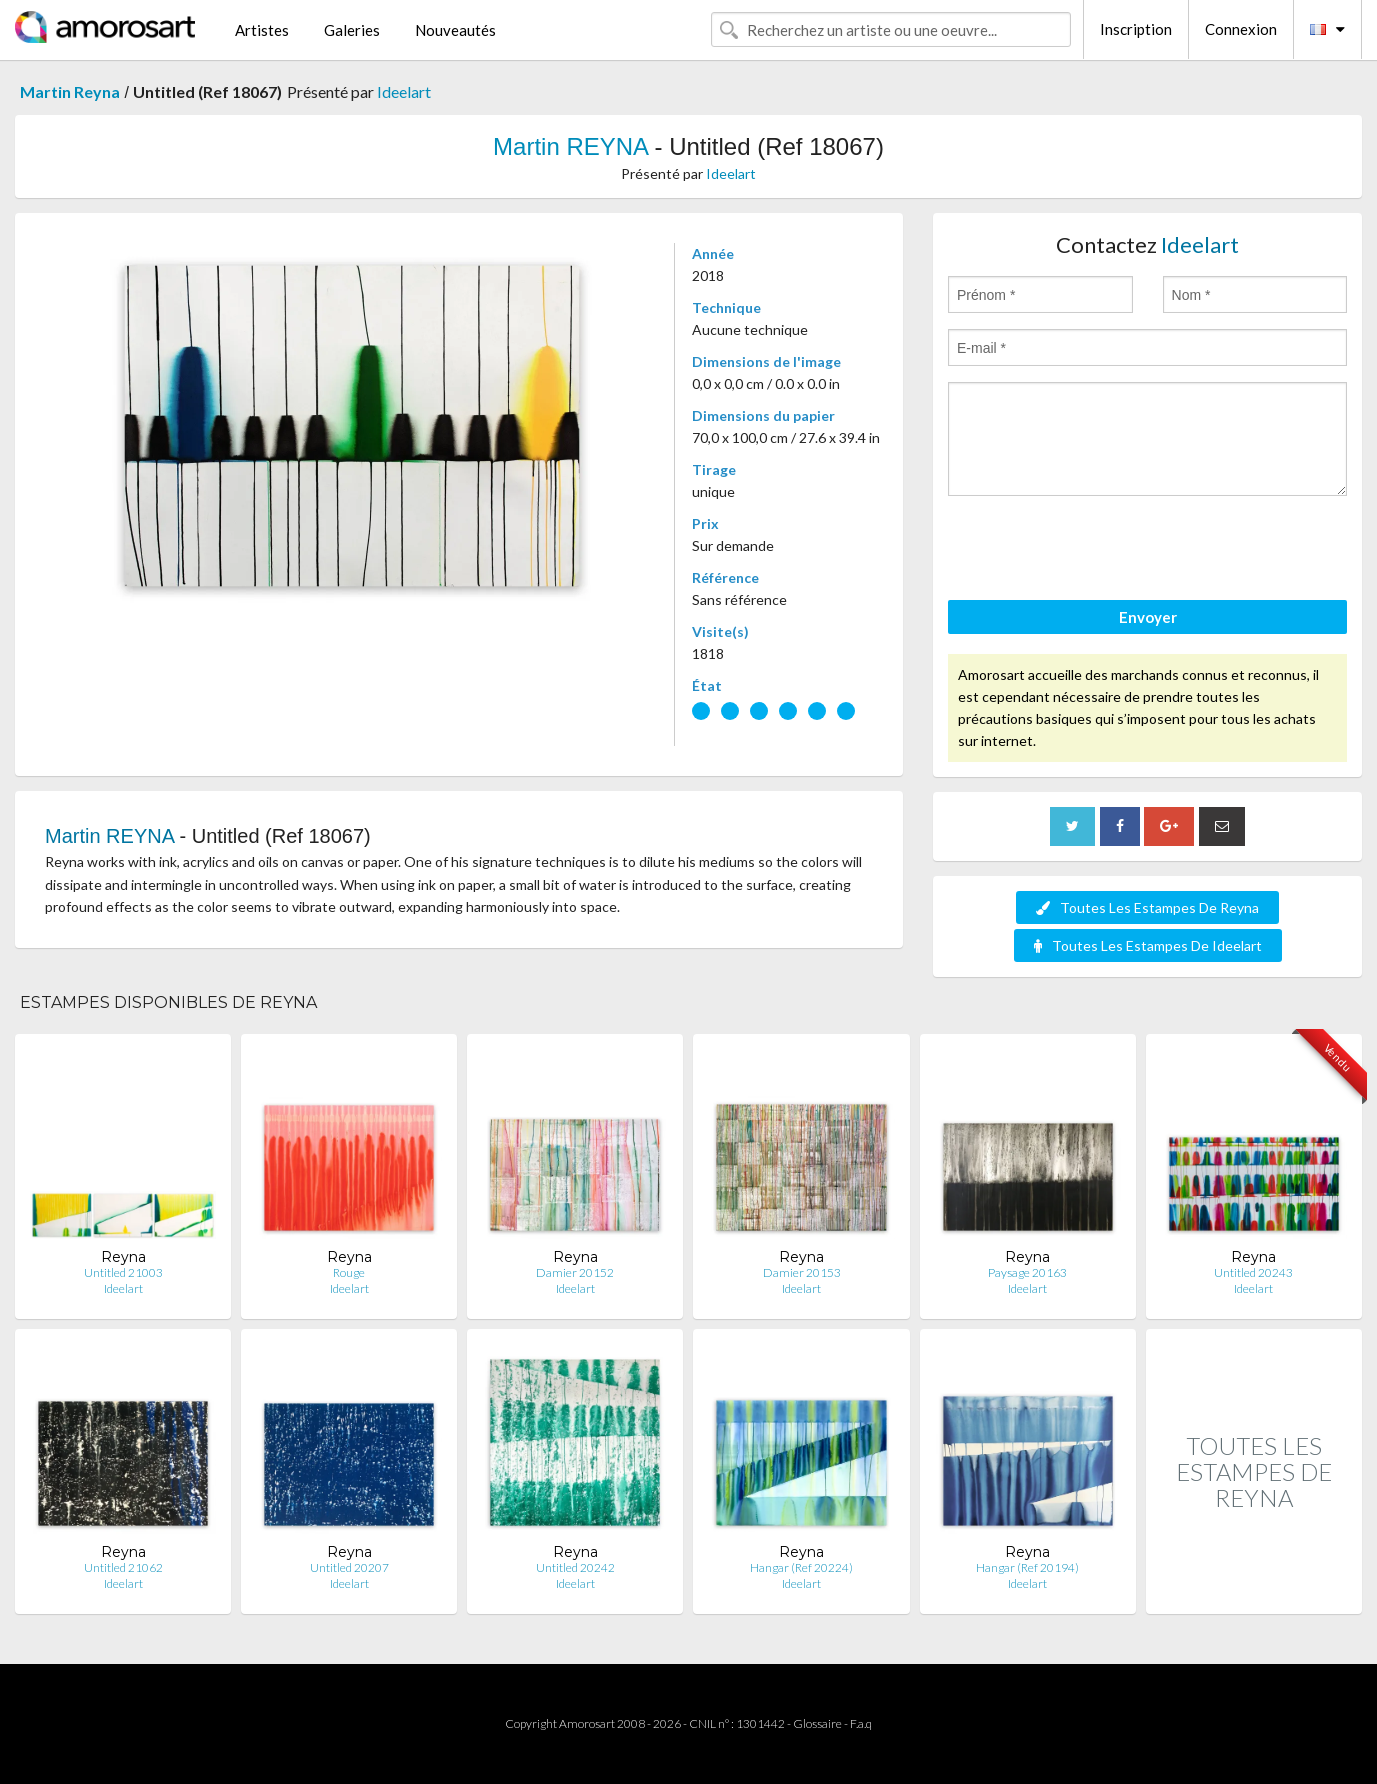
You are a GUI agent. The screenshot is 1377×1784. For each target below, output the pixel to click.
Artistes (262, 30)
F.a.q (861, 1723)
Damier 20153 (802, 1272)
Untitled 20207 (349, 1567)
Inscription (1136, 29)
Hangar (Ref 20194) (1027, 1567)
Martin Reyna (70, 91)
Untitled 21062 (123, 1567)
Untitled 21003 (123, 1272)
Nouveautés (455, 30)
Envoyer (1148, 617)
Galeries (352, 30)
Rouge (349, 1272)
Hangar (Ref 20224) (801, 1567)
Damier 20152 (575, 1272)
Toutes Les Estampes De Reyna (1147, 907)
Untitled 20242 (575, 1567)
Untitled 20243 (1253, 1272)
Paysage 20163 (1027, 1272)
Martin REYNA (570, 146)
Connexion (1241, 29)
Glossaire (817, 1723)
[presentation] (1100, 551)
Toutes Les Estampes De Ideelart (1148, 945)
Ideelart (404, 91)
